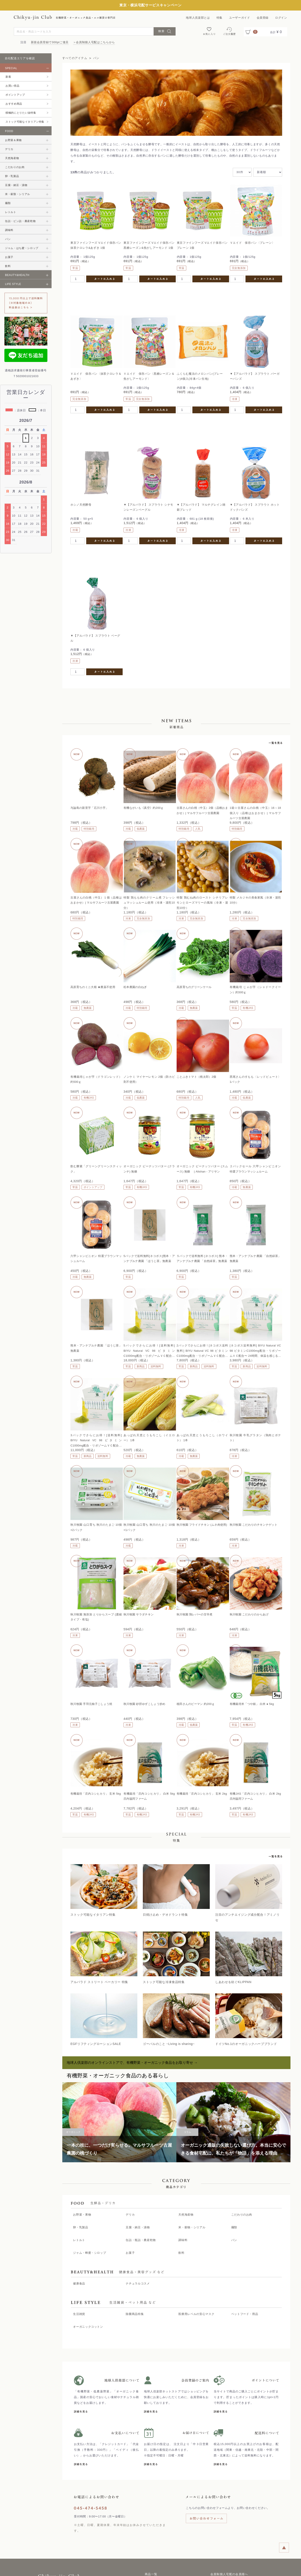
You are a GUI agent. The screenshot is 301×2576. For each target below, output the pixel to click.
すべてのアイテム (74, 58)
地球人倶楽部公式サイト (227, 2524)
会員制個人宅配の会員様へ (229, 2497)
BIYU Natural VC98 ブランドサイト (236, 2534)
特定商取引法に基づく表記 (229, 2506)
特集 (219, 17)
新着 (8, 76)
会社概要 (216, 2543)
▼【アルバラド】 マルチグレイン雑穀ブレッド (202, 462)
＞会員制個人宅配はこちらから (94, 42)
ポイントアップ (15, 94)
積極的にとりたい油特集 (20, 112)
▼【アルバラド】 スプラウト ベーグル (93, 572)
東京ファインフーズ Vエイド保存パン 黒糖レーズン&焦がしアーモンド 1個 (148, 246)
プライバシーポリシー (226, 2515)
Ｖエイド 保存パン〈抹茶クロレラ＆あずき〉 (94, 353)
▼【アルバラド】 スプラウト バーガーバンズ (254, 353)
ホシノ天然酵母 (80, 460)
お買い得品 (12, 85)
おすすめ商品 (13, 103)
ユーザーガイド (239, 17)
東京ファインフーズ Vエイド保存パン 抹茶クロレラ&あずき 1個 (94, 244)
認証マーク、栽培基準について (167, 2524)
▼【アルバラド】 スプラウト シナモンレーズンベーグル (147, 462)
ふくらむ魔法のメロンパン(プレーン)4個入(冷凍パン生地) (201, 353)
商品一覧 (151, 2497)
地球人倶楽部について (160, 2506)
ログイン (281, 17)
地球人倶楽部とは (198, 17)
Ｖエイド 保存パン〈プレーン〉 (253, 241)
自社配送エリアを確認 (20, 58)
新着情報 (151, 2515)
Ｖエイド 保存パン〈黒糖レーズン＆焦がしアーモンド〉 (148, 353)
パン (96, 58)
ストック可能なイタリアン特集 (24, 121)
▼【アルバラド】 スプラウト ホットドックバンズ (254, 462)
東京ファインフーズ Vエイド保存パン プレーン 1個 (202, 244)
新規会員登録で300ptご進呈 (50, 42)
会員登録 (263, 17)
